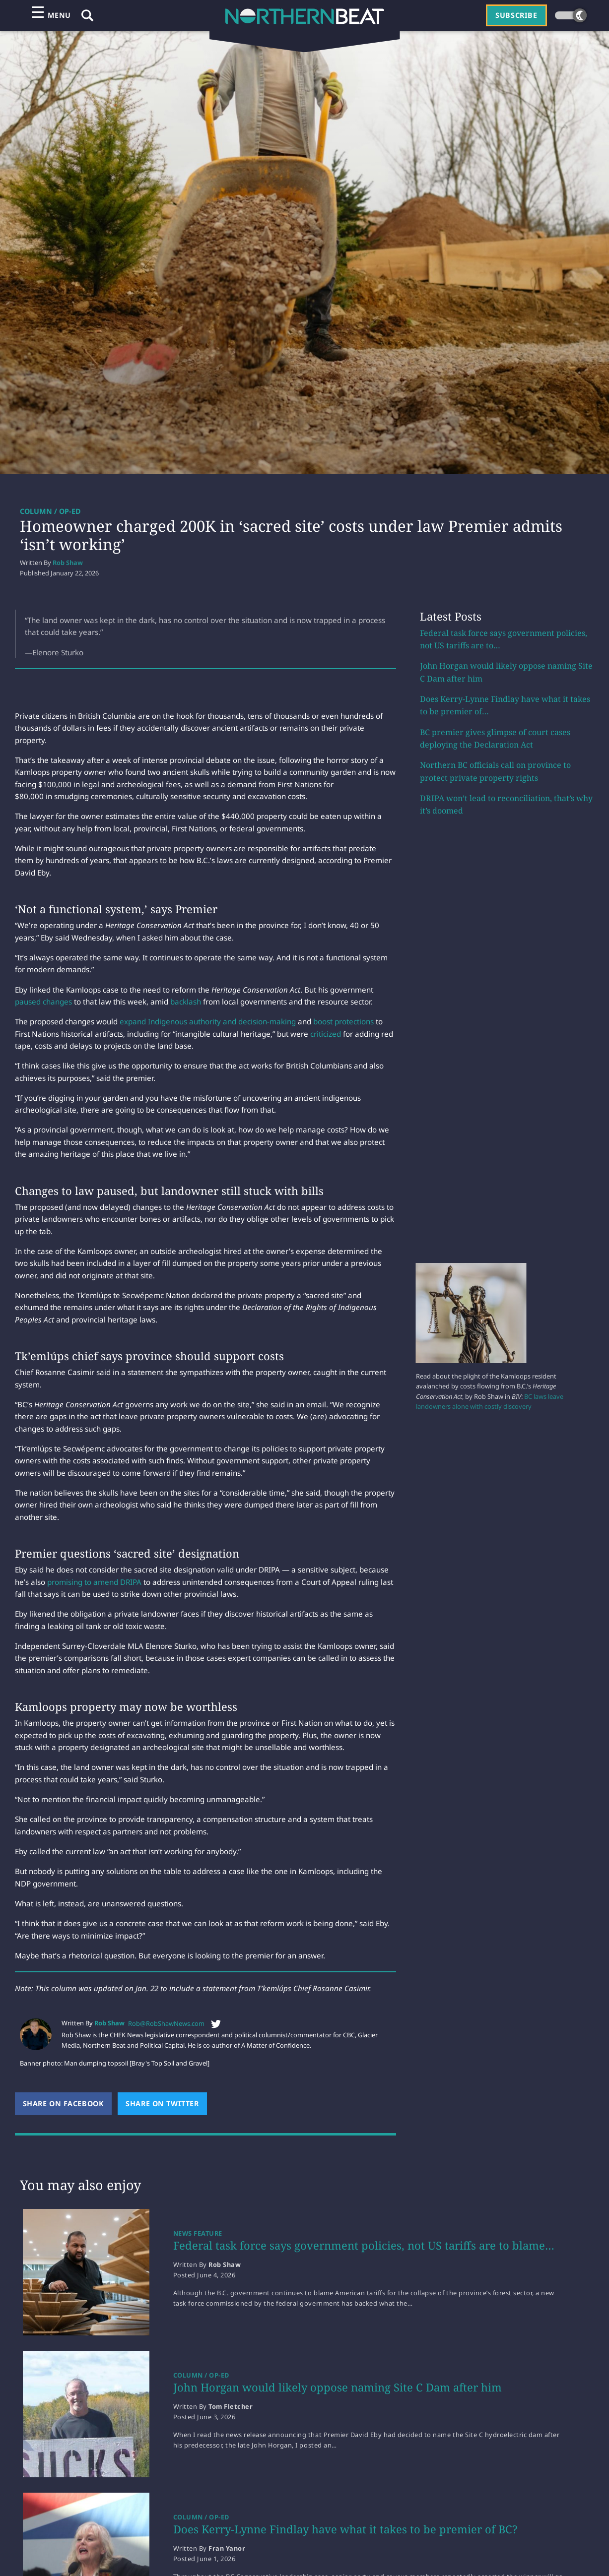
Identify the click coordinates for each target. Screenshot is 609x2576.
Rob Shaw (68, 562)
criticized (325, 1034)
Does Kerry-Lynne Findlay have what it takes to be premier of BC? (345, 2528)
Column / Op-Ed (50, 511)
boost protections (343, 1021)
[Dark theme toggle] (571, 15)
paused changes (43, 1001)
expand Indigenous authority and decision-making (208, 1021)
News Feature (197, 2233)
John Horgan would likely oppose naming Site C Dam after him (337, 2387)
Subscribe (516, 15)
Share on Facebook (67, 2103)
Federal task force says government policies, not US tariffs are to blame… (363, 2245)
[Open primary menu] (51, 15)
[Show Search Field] (87, 15)
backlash (185, 1001)
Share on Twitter (166, 2103)
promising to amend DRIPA (94, 1582)
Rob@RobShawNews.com (166, 2023)
